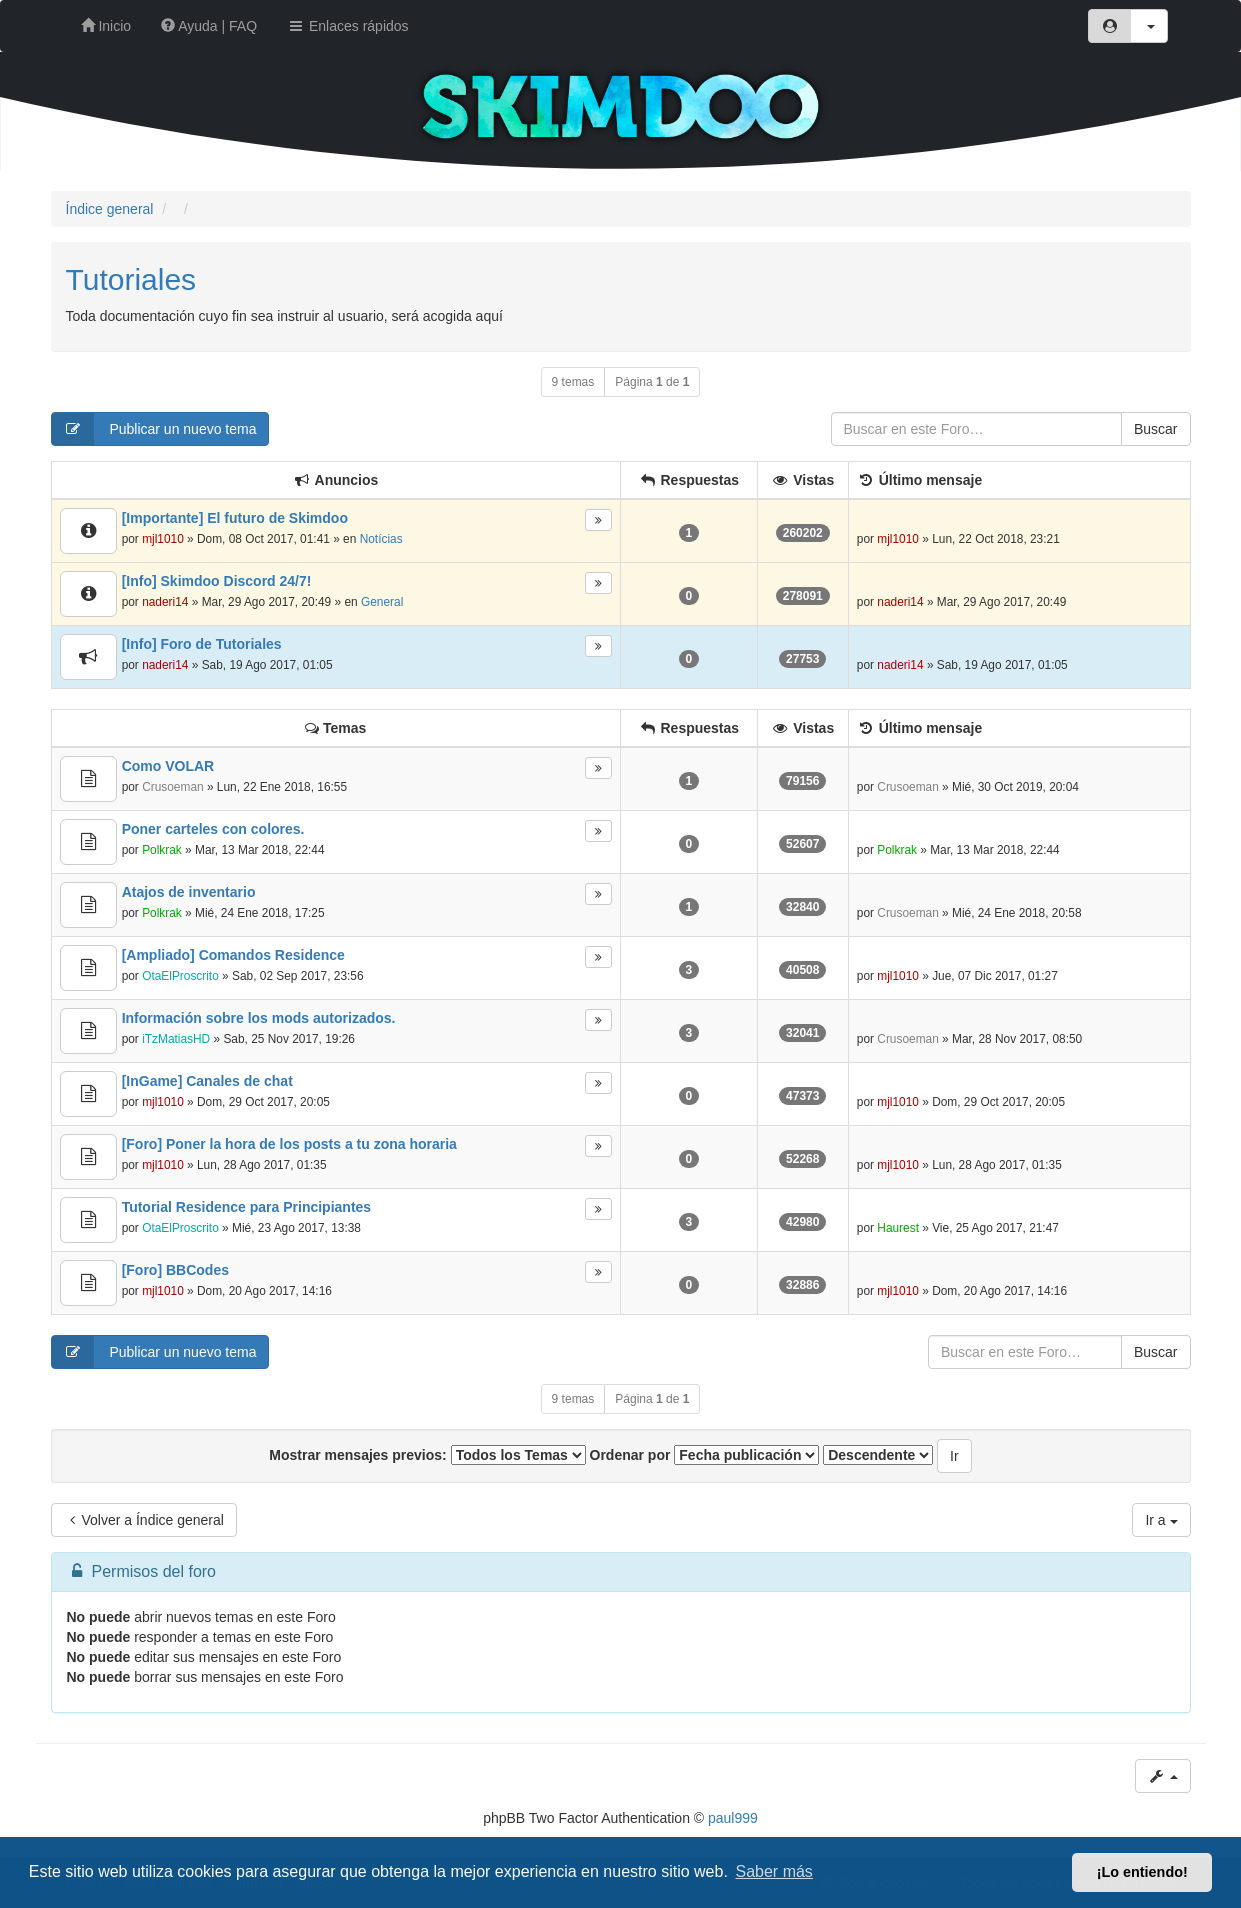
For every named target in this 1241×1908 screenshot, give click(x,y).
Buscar (1156, 429)
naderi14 (165, 602)
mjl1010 (163, 539)
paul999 (733, 1818)
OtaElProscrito (180, 976)
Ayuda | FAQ (209, 26)
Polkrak (162, 850)
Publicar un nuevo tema (154, 429)
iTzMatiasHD (176, 1039)
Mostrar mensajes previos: (427, 1455)
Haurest (898, 1228)
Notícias (381, 539)
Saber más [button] (774, 1871)
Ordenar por (705, 1455)
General (382, 602)
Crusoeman (172, 787)
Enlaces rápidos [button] (348, 26)
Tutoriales (131, 279)
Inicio (106, 26)
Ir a (1161, 1520)
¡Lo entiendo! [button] (1142, 1872)
